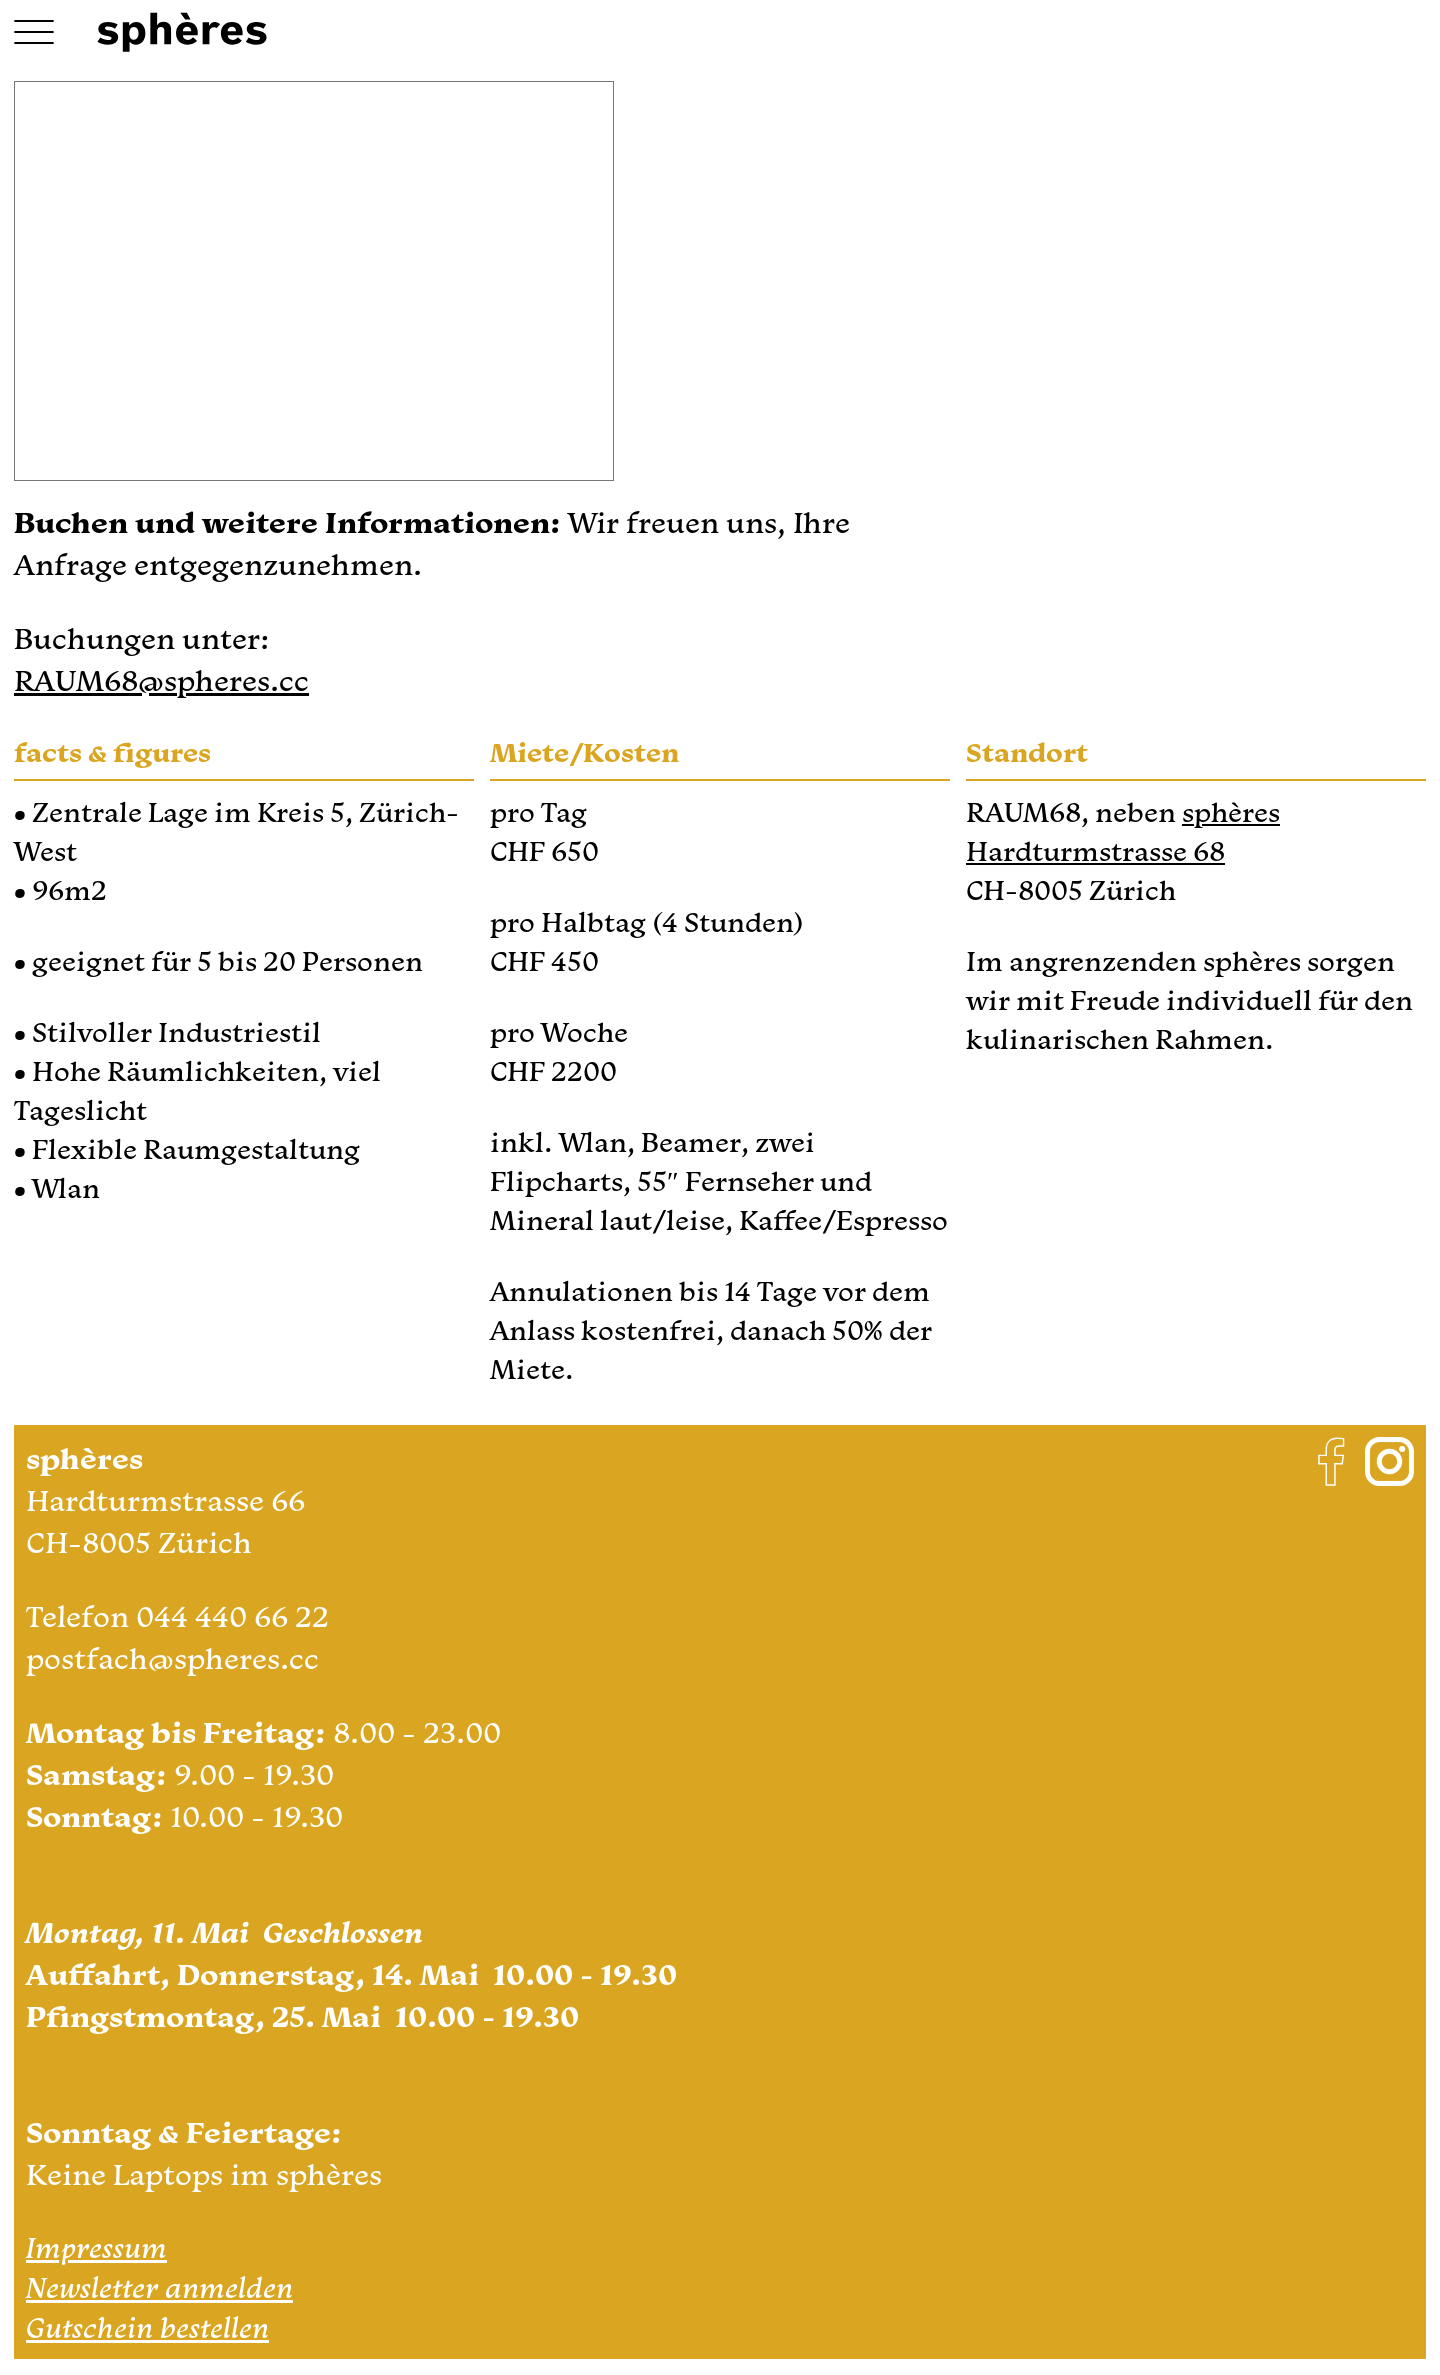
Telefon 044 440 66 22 (177, 1616)
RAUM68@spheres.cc (161, 680)
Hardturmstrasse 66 (165, 1500)
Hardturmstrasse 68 (1095, 851)
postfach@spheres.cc (172, 1658)
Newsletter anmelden (159, 2287)
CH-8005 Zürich (139, 1542)
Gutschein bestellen (147, 2327)
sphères (1231, 812)
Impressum (96, 2247)
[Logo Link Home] (182, 32)
